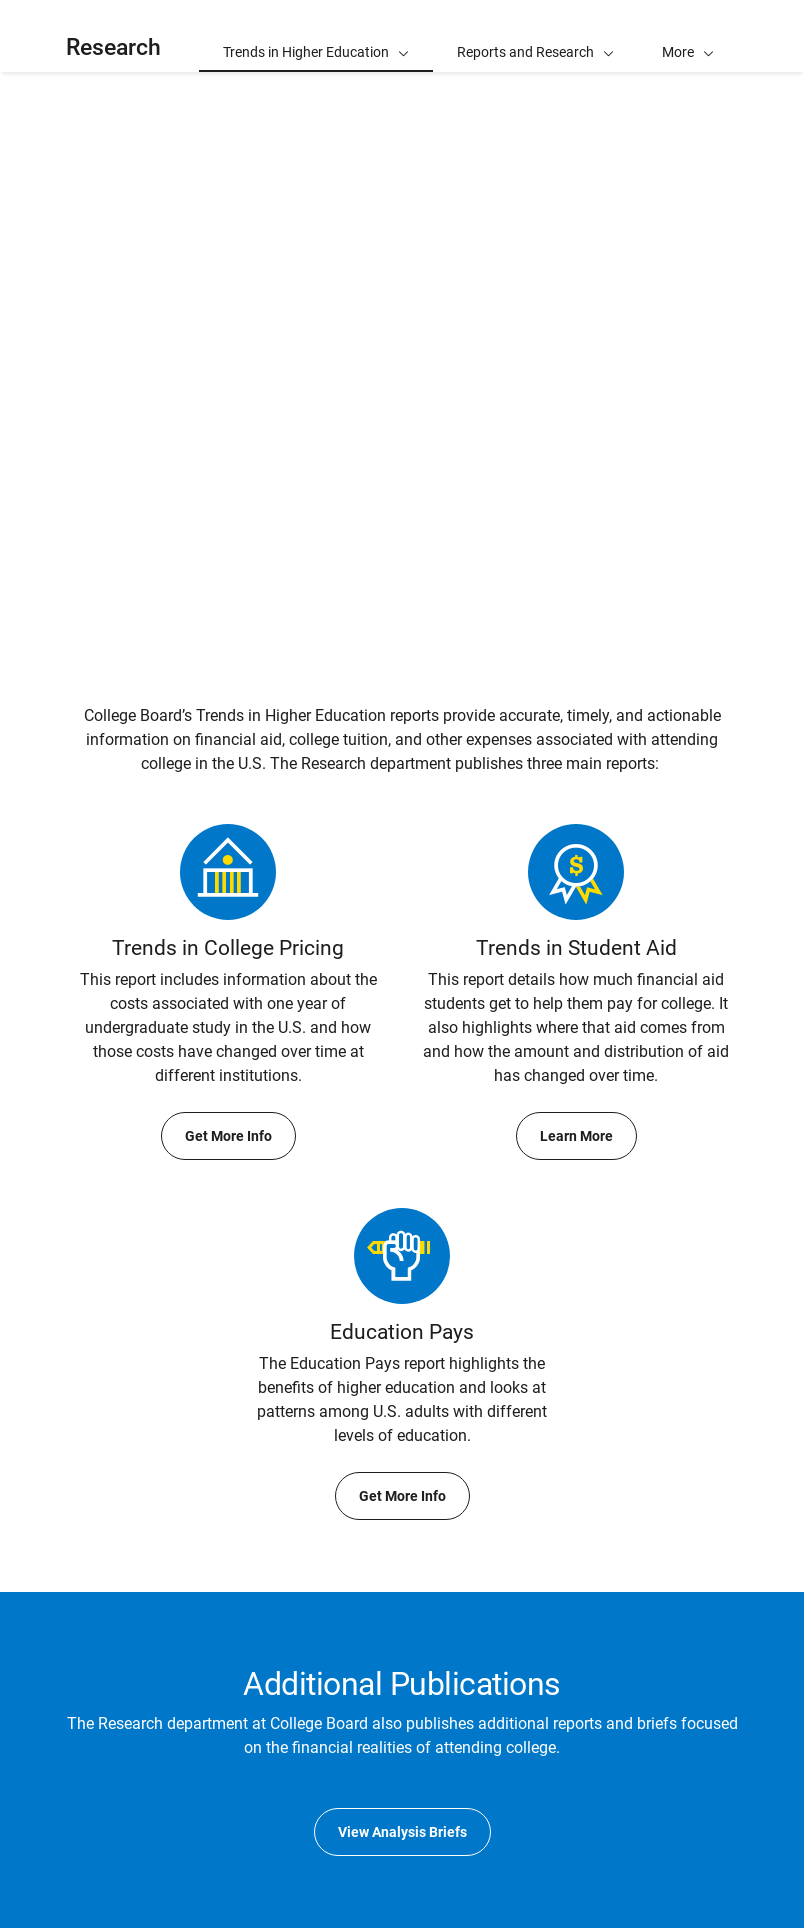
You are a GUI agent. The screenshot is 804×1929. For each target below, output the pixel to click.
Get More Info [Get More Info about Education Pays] (402, 1496)
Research (113, 47)
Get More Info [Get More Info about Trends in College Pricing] (228, 1136)
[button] (688, 36)
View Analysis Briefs (402, 1832)
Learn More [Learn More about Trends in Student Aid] (576, 1136)
